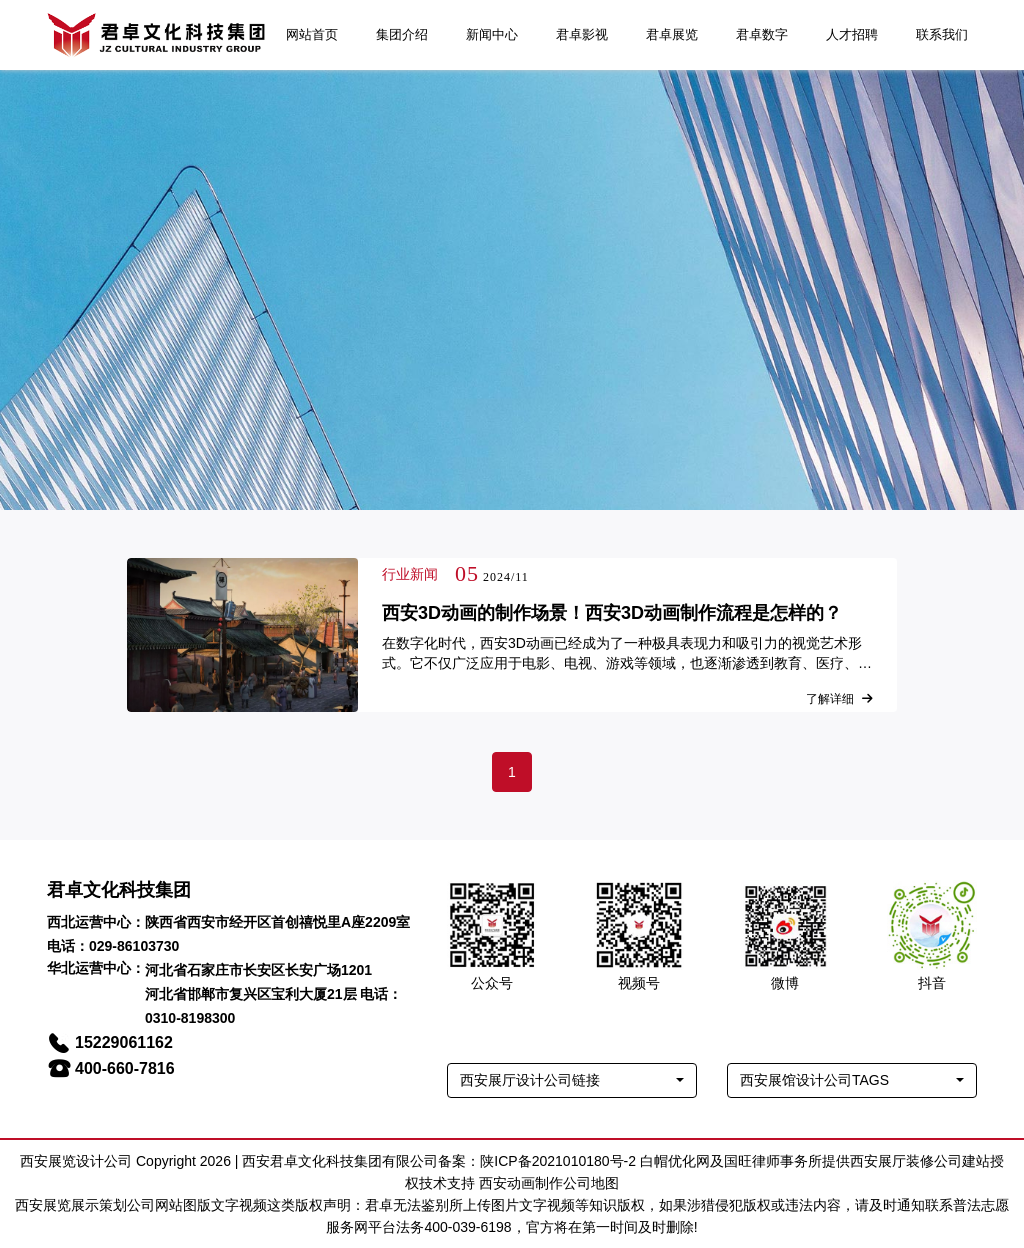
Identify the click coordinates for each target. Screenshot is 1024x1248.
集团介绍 (402, 34)
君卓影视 (582, 34)
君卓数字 (762, 34)
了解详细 (839, 699)
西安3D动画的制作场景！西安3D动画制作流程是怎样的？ (612, 613)
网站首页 (312, 34)
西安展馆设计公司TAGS (814, 1080)
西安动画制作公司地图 (549, 1183)
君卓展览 (672, 34)
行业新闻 (410, 574)
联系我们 (942, 34)
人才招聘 (852, 34)
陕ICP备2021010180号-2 (558, 1161)
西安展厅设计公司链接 (530, 1080)
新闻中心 (492, 34)
